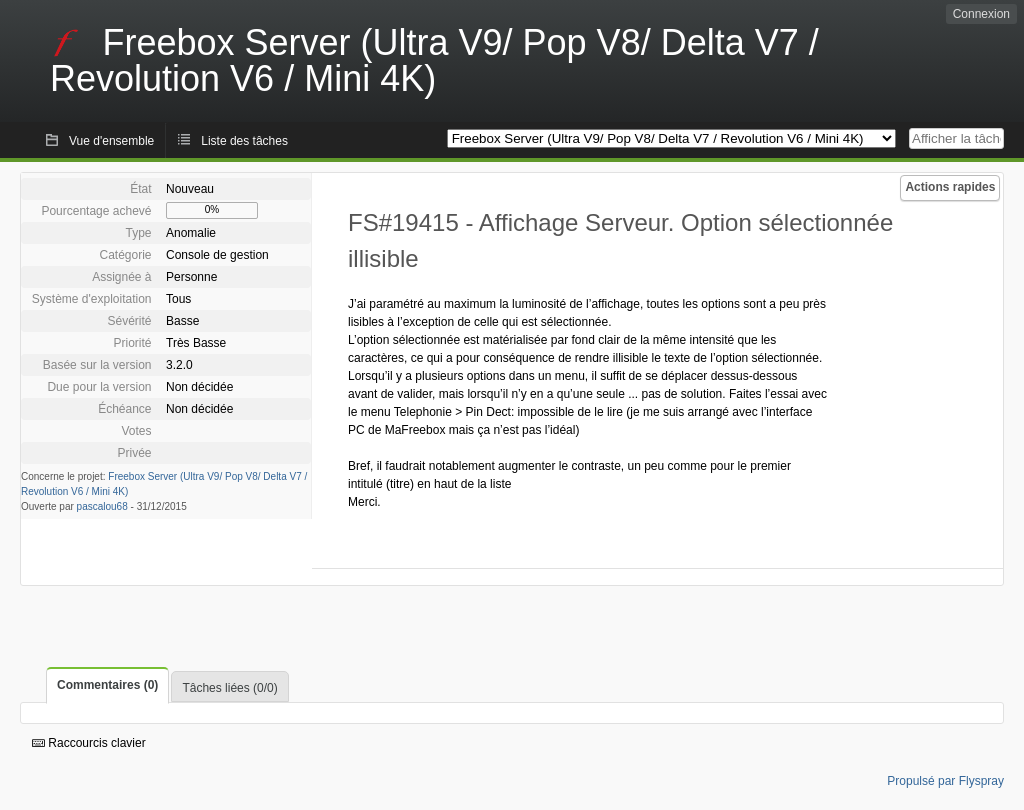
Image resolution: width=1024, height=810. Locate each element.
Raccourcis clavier (89, 743)
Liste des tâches (244, 141)
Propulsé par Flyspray (945, 781)
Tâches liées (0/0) (229, 688)
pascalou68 (102, 506)
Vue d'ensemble (111, 141)
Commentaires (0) (107, 685)
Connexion (981, 14)
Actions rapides (950, 187)
